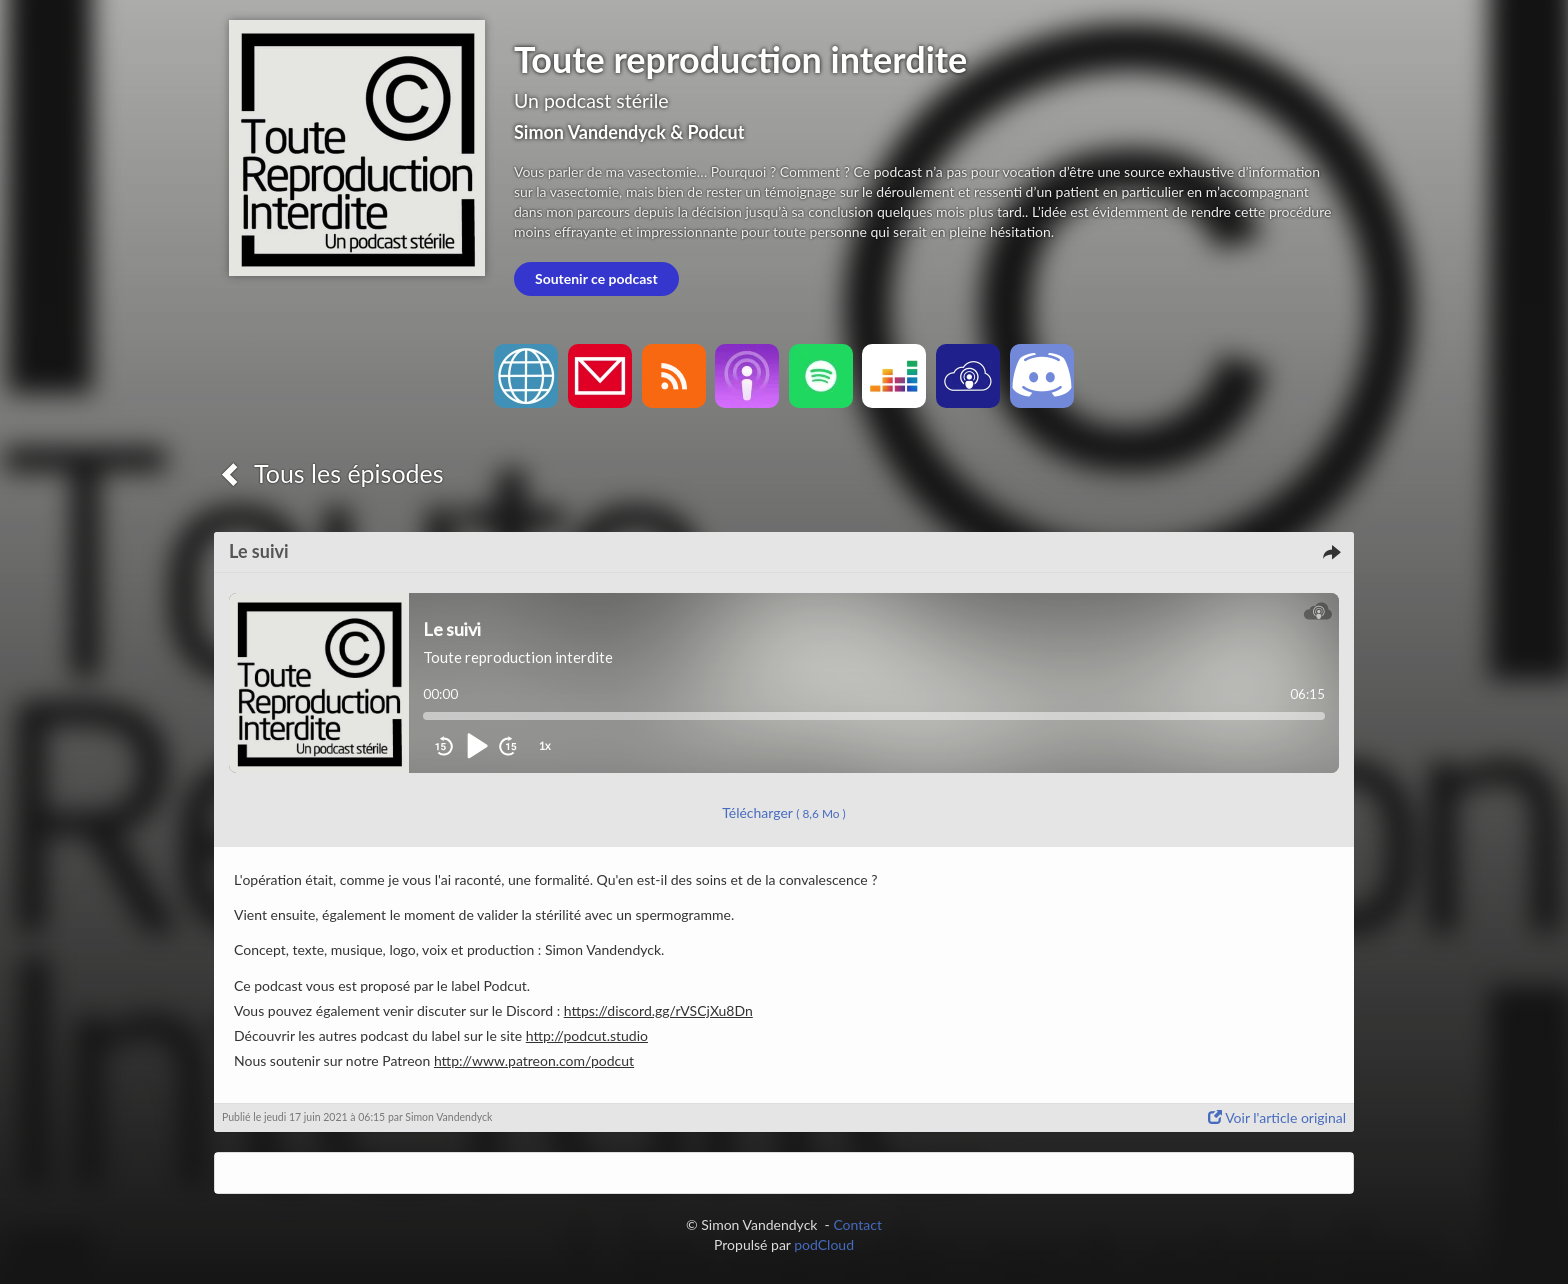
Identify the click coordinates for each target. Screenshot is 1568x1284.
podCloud (824, 1244)
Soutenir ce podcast (596, 278)
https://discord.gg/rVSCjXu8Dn (658, 1010)
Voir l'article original (1277, 1117)
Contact (857, 1224)
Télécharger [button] (784, 812)
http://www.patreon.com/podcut (534, 1060)
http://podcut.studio (587, 1035)
